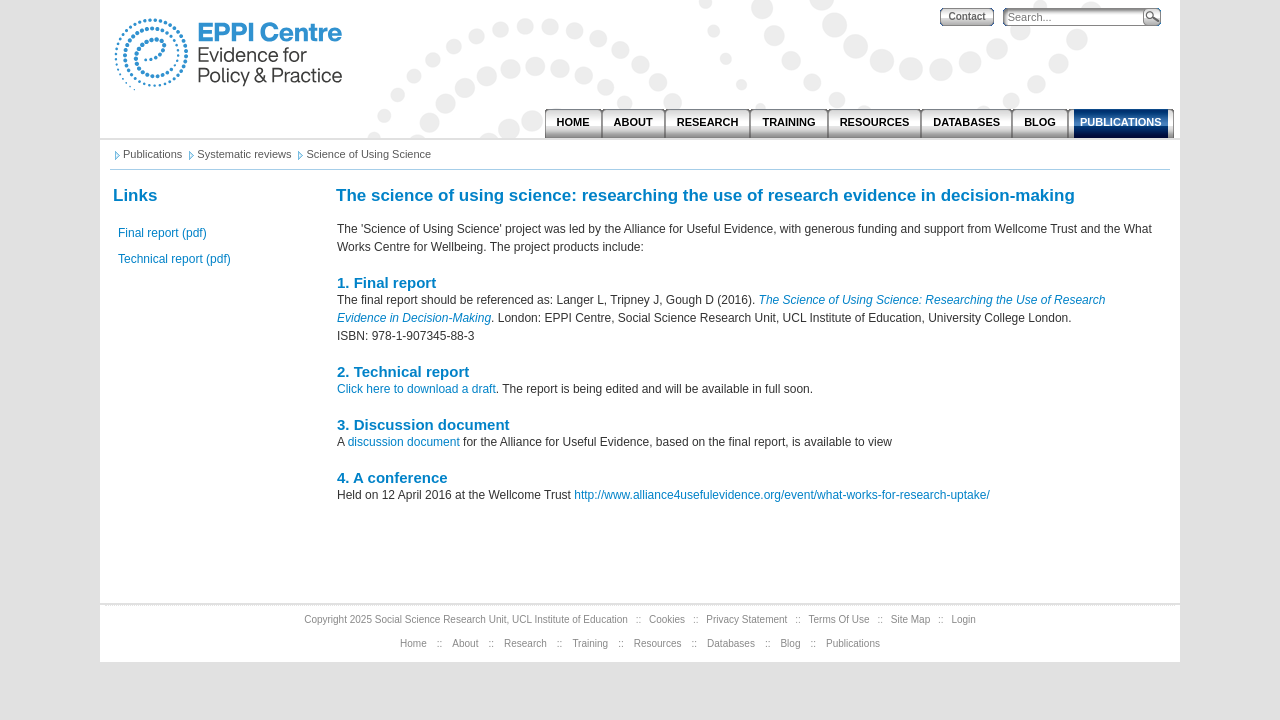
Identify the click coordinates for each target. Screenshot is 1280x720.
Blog (790, 643)
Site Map (910, 619)
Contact (966, 16)
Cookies (667, 619)
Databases (731, 643)
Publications (853, 643)
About (465, 643)
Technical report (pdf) (174, 259)
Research (525, 643)
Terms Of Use (839, 619)
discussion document (405, 442)
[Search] (1078, 17)
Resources (658, 643)
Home (413, 643)
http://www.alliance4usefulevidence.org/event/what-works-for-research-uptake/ (782, 495)
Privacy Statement (746, 619)
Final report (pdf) (162, 233)
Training (590, 643)
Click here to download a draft (416, 389)
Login (963, 619)
